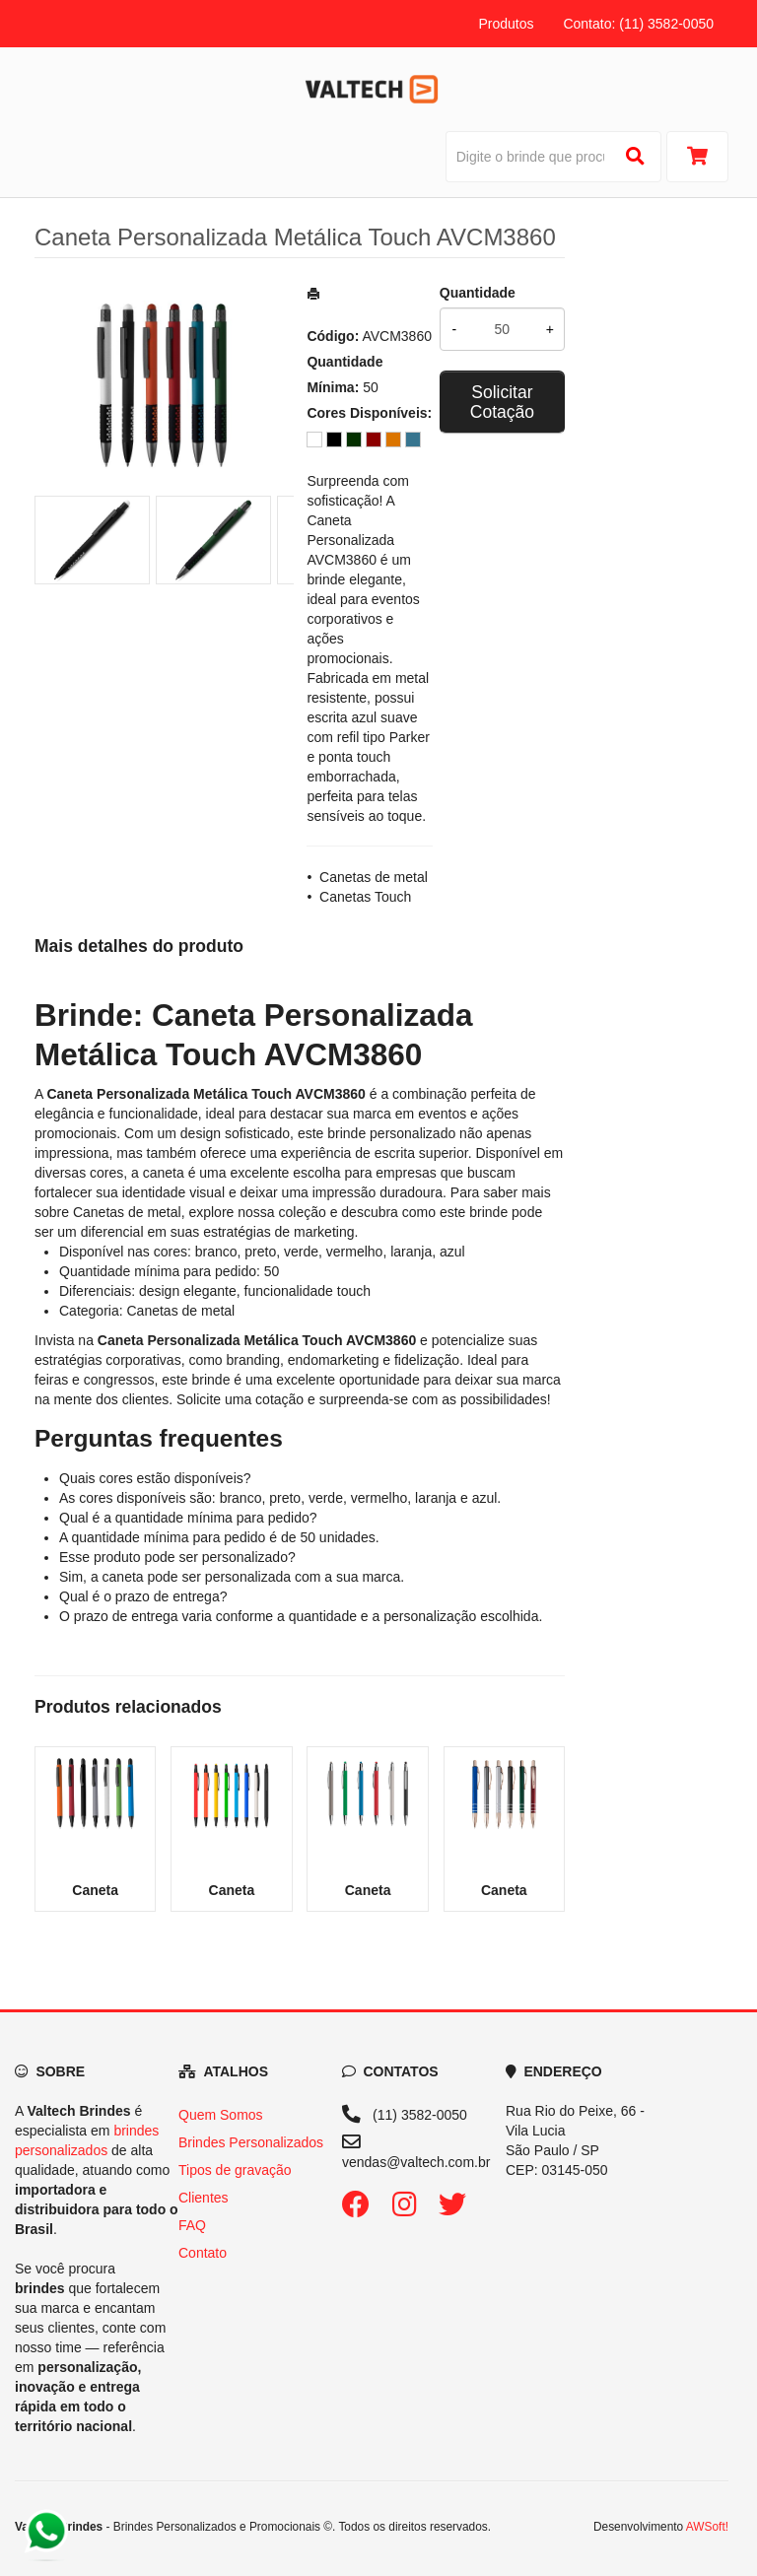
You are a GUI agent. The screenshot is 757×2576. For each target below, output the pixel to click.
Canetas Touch (365, 897)
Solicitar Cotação (502, 402)
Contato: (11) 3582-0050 (638, 24)
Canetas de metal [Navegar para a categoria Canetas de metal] (127, 1212)
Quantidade (478, 293)
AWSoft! (707, 2527)
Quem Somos (220, 2115)
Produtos (505, 24)
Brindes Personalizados (250, 2142)
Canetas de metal (373, 877)
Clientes (203, 2197)
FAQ (192, 2225)
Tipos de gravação (235, 2170)
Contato (202, 2253)
